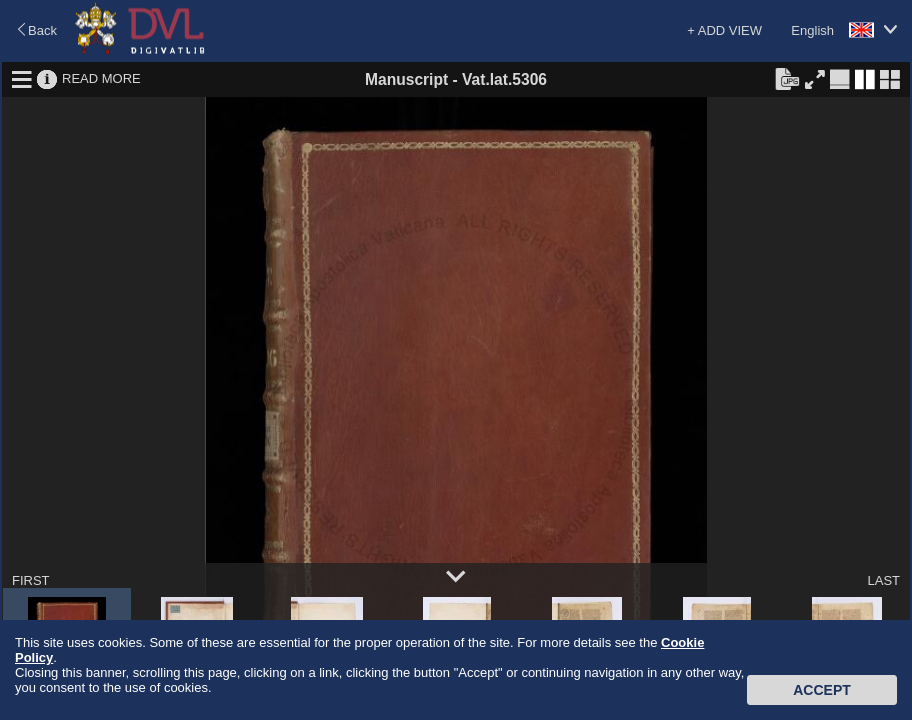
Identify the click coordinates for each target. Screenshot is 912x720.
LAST (883, 580)
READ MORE (101, 78)
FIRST (31, 580)
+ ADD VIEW (724, 30)
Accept (822, 690)
